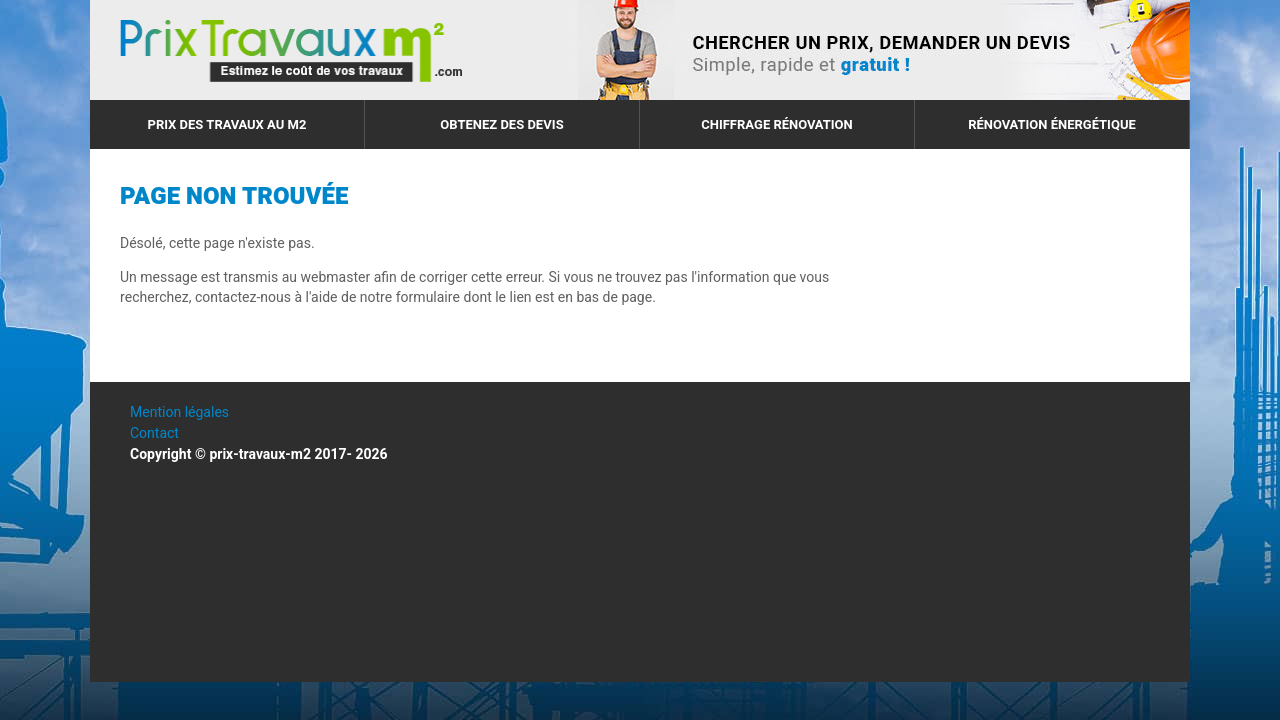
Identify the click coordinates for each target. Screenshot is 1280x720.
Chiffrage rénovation (777, 124)
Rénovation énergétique (1052, 124)
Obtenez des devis (501, 124)
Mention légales (179, 412)
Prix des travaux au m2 (227, 124)
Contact (154, 433)
